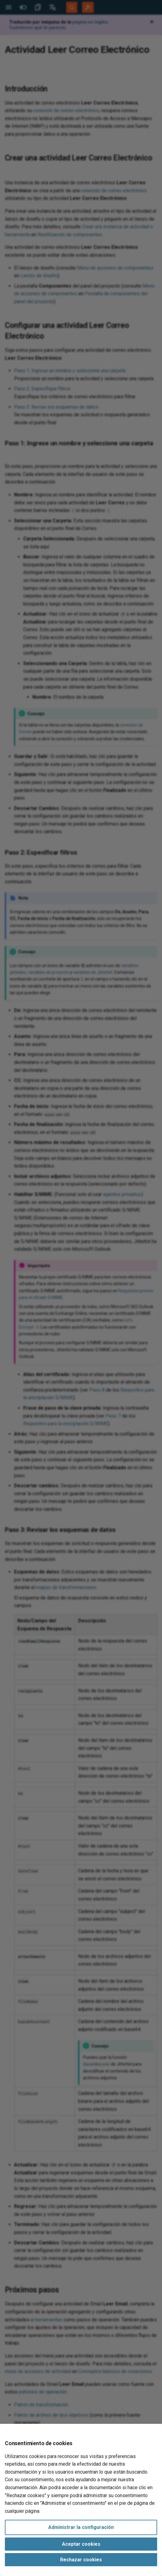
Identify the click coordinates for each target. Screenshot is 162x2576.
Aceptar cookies (81, 2544)
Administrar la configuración (81, 2527)
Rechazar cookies (81, 2560)
